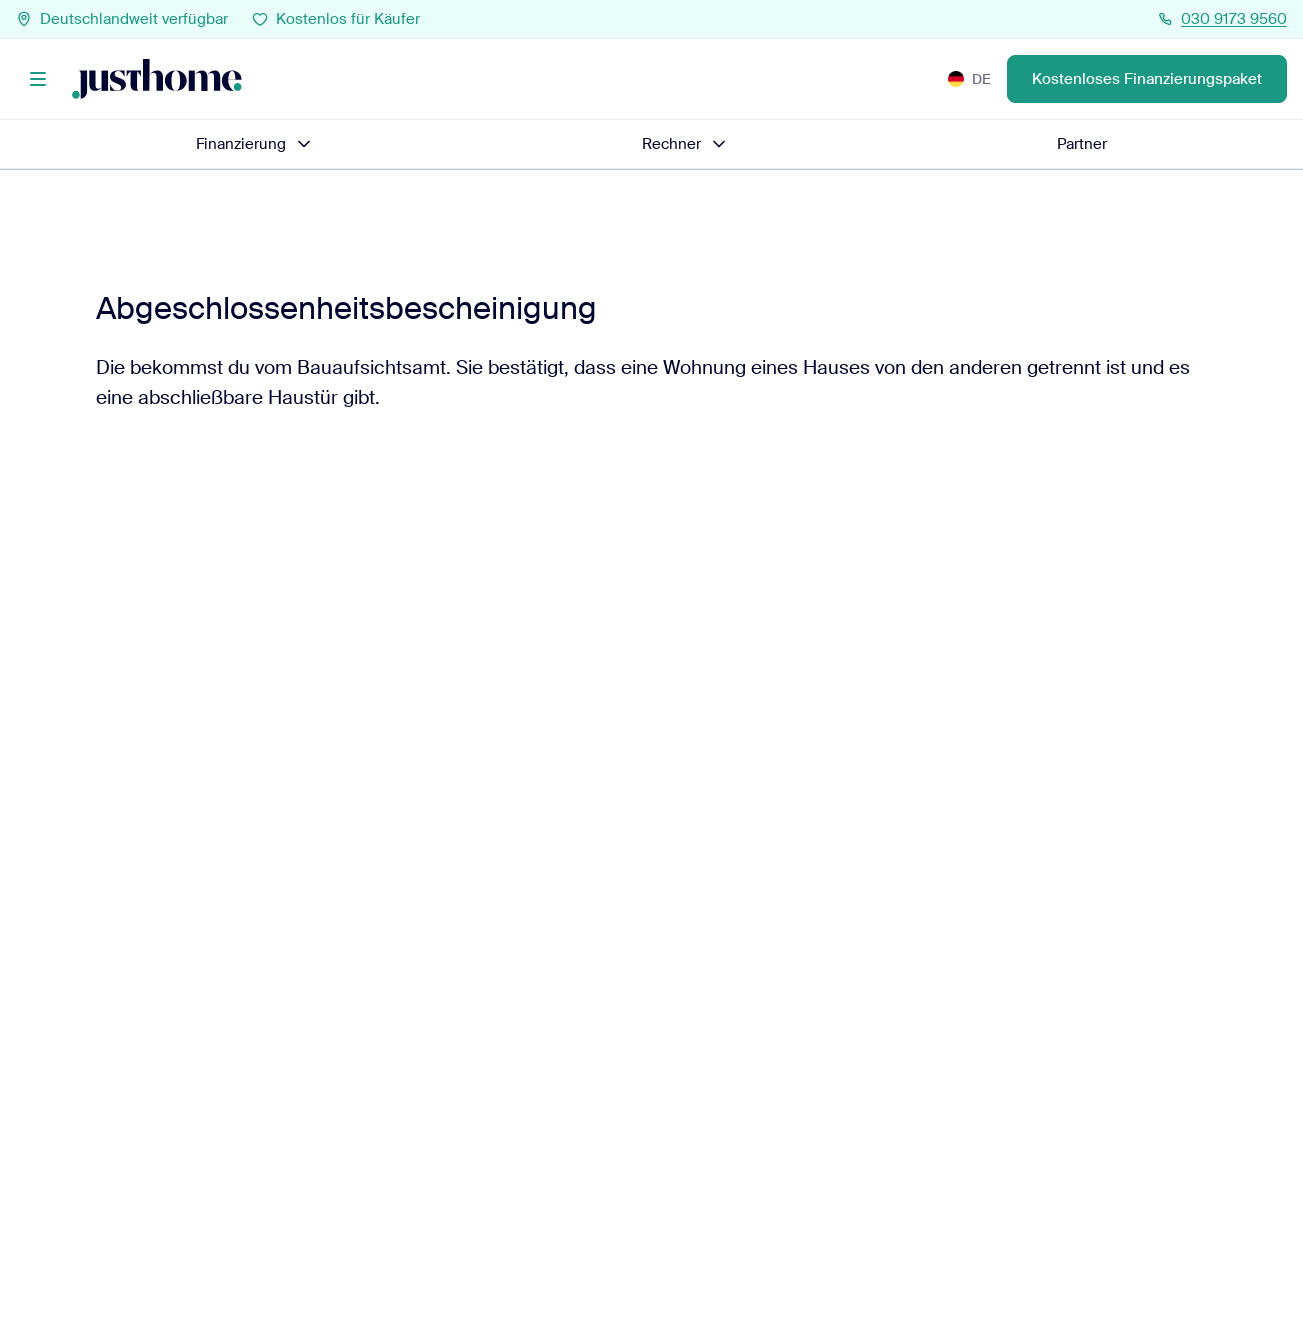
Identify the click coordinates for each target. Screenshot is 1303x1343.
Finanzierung (255, 144)
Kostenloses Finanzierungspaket (1147, 79)
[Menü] (38, 79)
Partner (1082, 144)
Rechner (685, 144)
